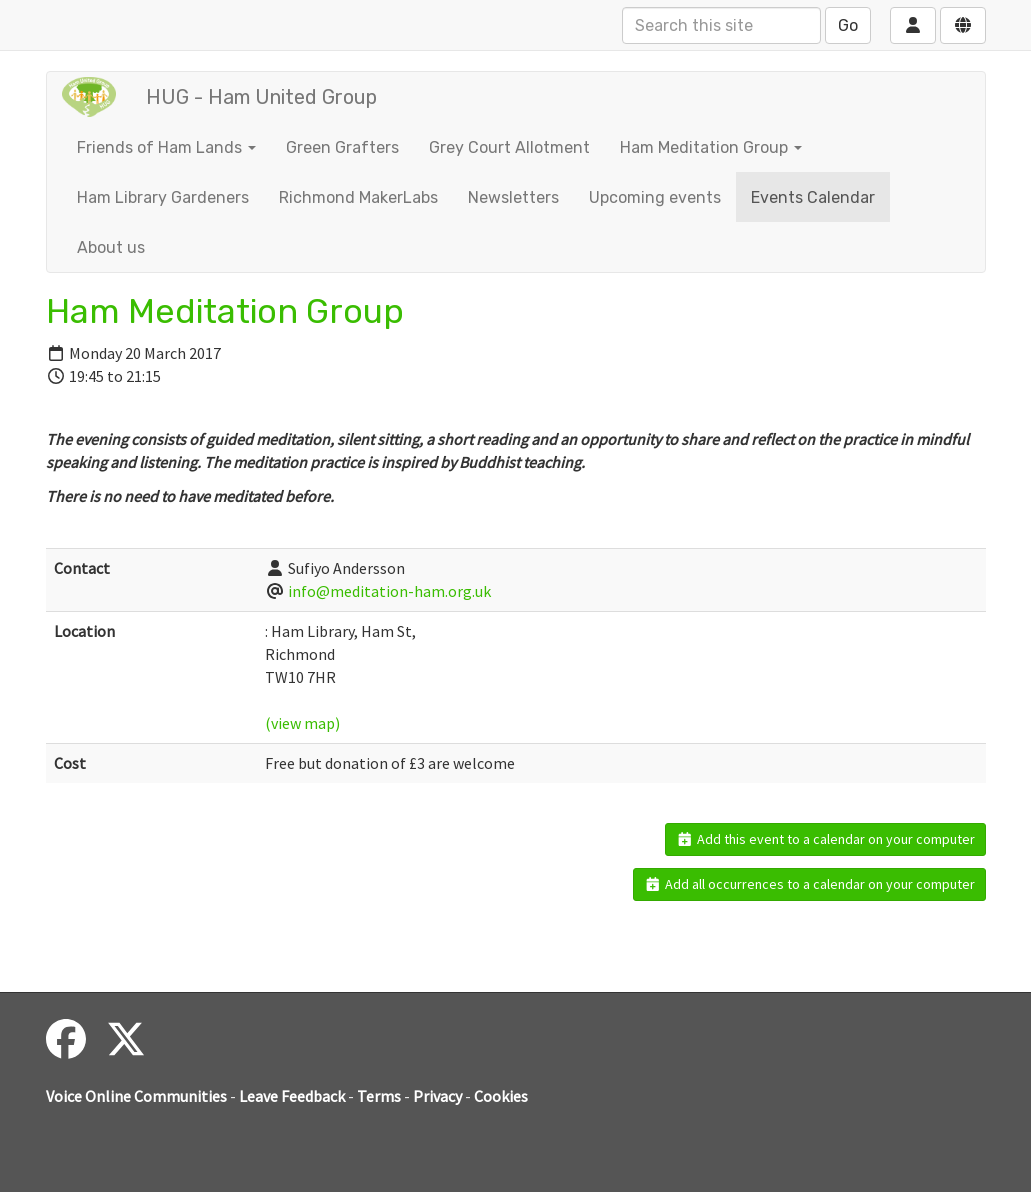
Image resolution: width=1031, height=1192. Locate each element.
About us (111, 247)
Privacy (437, 1096)
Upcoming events (655, 197)
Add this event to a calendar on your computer (825, 839)
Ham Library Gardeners (163, 197)
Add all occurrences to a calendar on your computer (809, 884)
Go (848, 25)
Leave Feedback (292, 1096)
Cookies (501, 1096)
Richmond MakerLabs (358, 197)
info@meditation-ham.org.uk (389, 591)
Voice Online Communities (136, 1096)
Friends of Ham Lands (166, 147)
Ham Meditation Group (711, 147)
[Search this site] (721, 25)
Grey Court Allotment (509, 147)
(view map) (302, 723)
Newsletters (513, 197)
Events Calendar (813, 197)
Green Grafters (342, 147)
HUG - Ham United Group (261, 97)
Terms (379, 1096)
